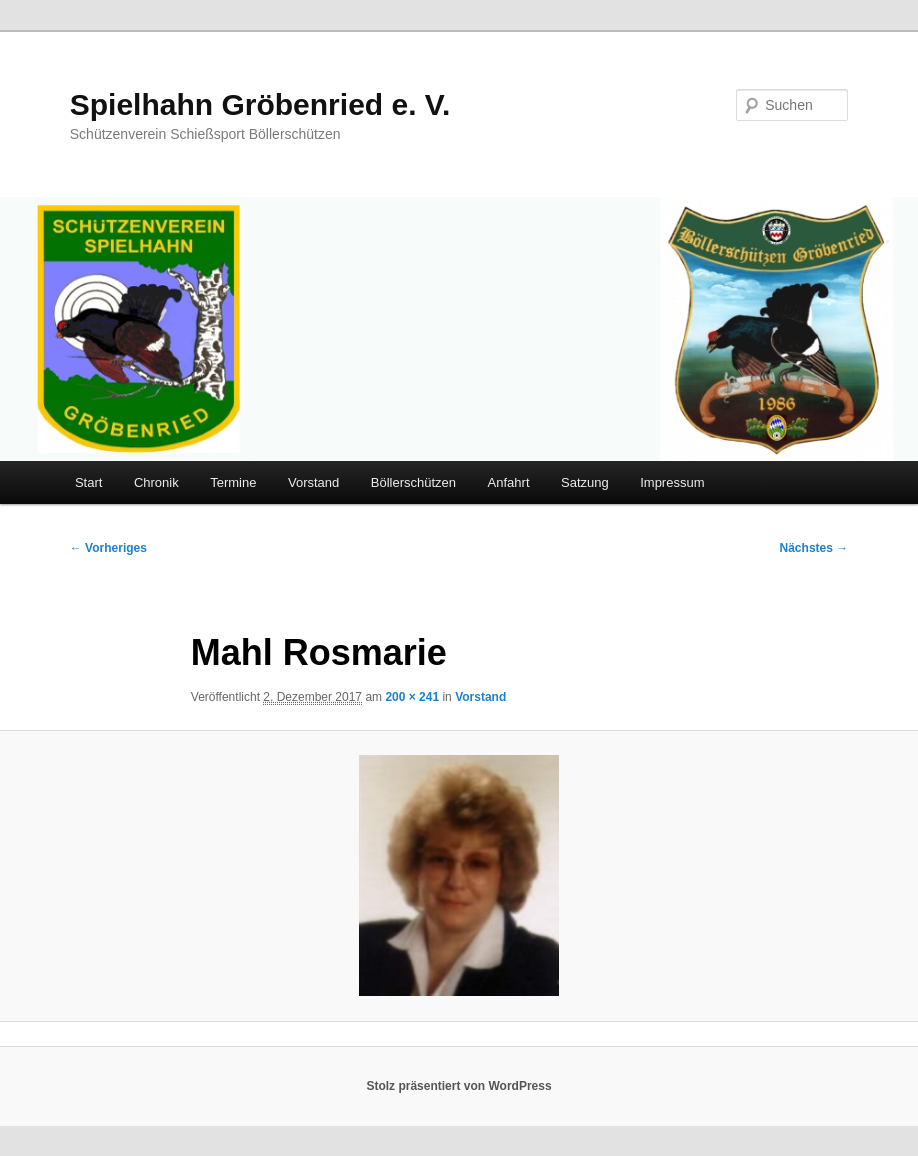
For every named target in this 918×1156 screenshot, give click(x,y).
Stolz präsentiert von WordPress (458, 1086)
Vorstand (313, 482)
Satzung (585, 482)
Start (88, 482)
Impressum (672, 482)
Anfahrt (509, 482)
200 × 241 (412, 697)
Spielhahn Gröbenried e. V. (260, 104)
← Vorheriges (108, 548)
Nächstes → (814, 548)
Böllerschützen (413, 482)
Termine (233, 482)
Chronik (156, 482)
